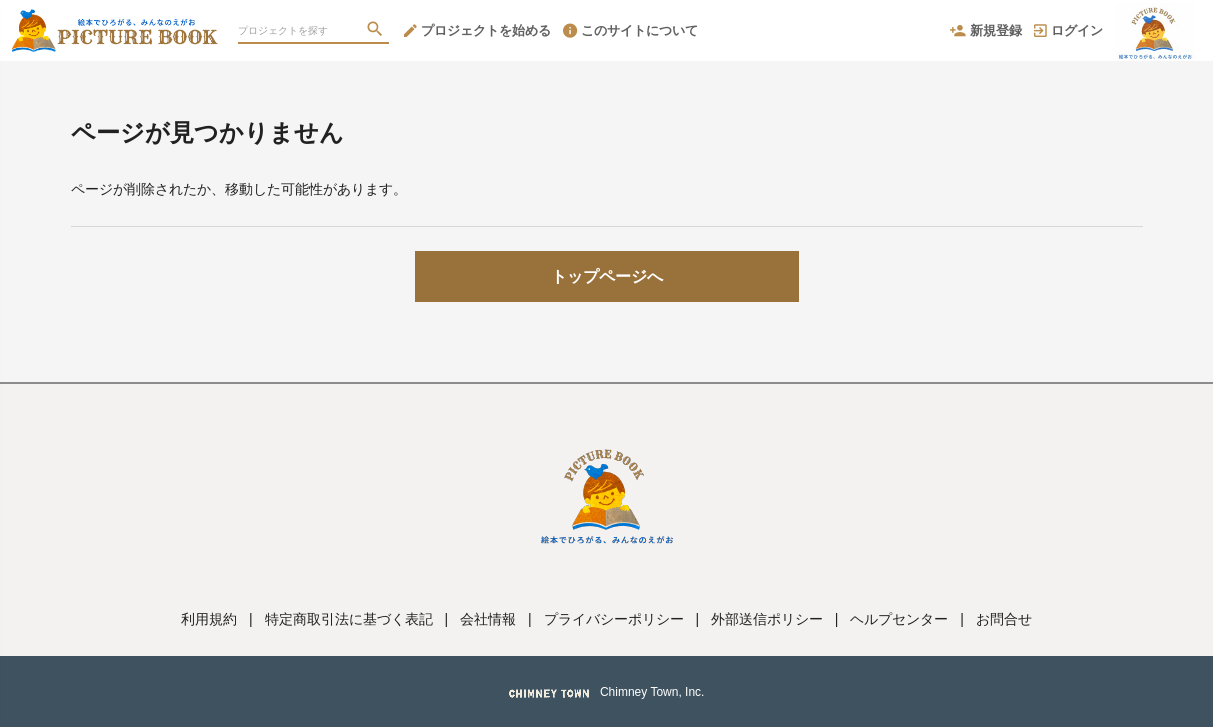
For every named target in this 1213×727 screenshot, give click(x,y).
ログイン (1068, 30)
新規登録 (986, 30)
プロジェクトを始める (477, 30)
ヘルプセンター (899, 619)
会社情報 (488, 619)
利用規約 (209, 619)
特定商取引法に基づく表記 (349, 619)
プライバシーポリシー (614, 619)
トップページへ (607, 276)
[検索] (377, 31)
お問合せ (1004, 619)
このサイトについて (630, 30)
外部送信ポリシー (767, 619)
